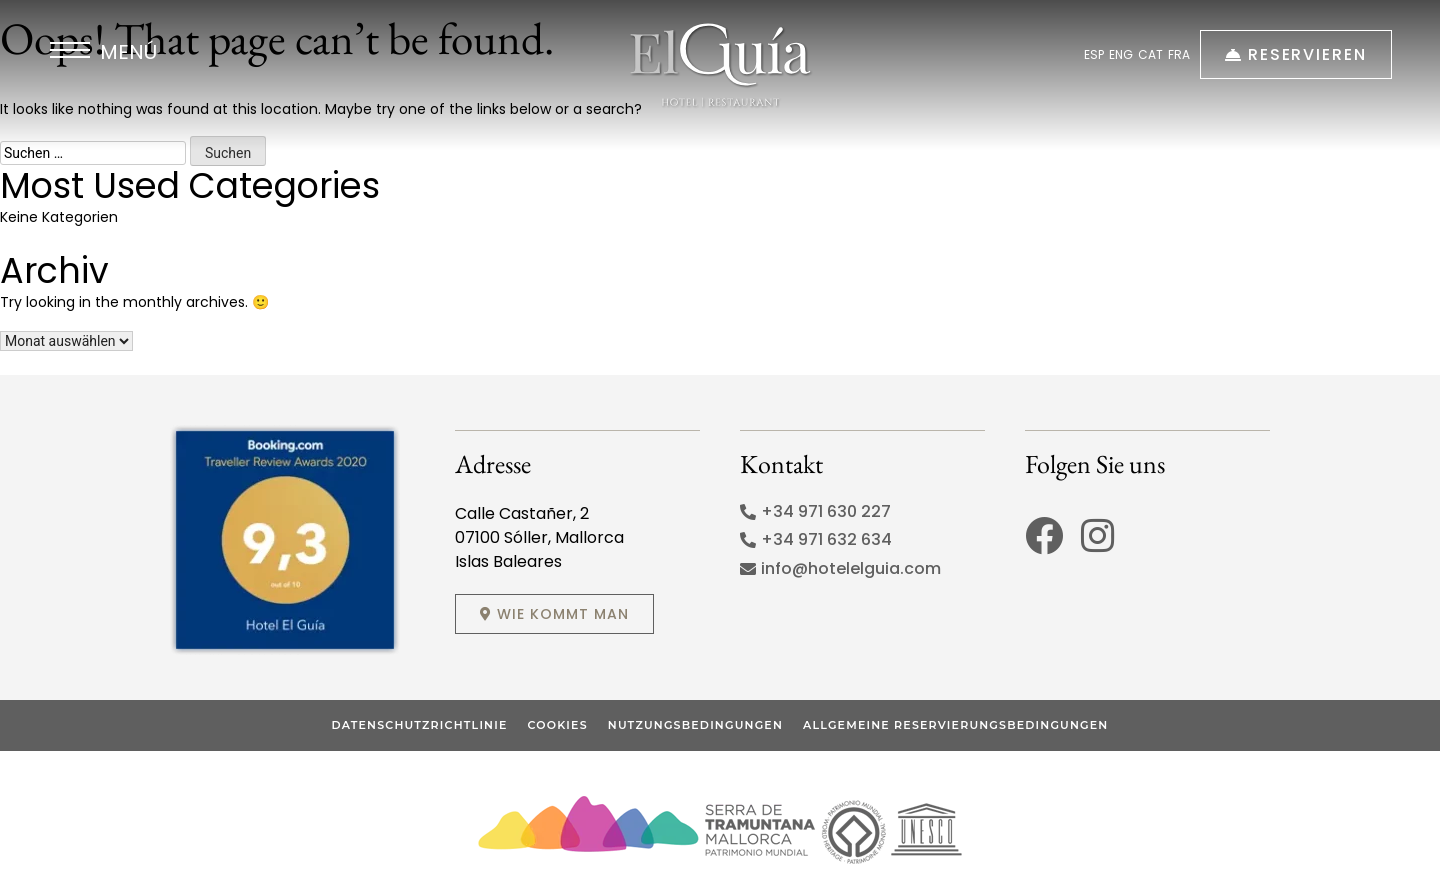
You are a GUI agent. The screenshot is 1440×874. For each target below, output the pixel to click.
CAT (1150, 54)
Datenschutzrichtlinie (420, 725)
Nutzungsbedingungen (695, 725)
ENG (1121, 54)
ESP (1094, 54)
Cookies (557, 725)
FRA (1179, 54)
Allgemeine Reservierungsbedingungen (955, 725)
